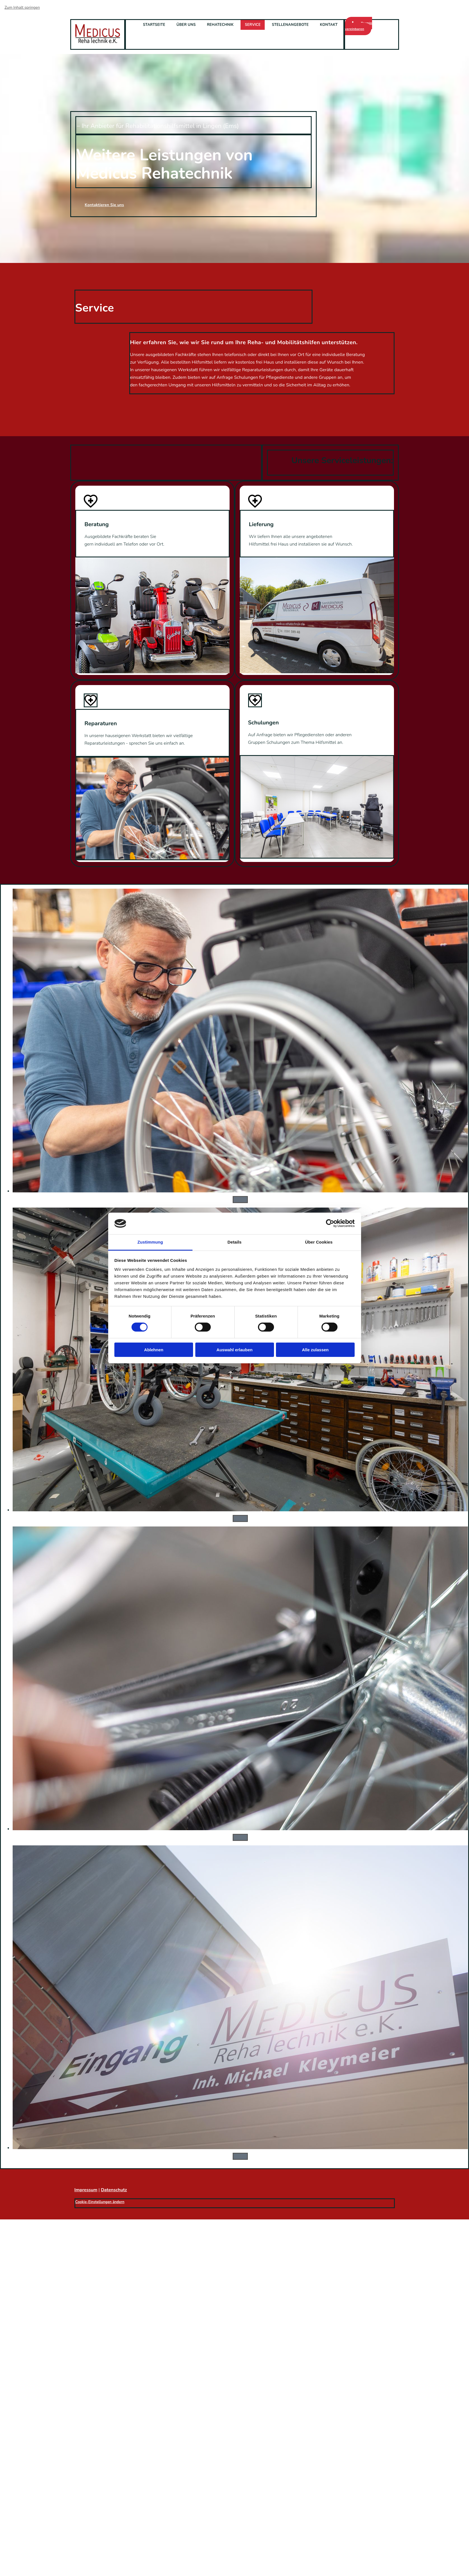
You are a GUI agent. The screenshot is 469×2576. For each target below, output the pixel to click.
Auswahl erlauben (234, 1349)
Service (252, 24)
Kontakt (328, 24)
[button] (358, 26)
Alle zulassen (315, 1349)
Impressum (86, 2190)
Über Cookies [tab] (319, 1242)
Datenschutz (114, 2190)
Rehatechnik (220, 24)
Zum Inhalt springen (22, 7)
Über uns (186, 24)
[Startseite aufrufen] (97, 41)
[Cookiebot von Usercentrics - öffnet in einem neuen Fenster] (330, 1223)
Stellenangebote (290, 24)
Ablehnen (153, 1349)
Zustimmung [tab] (150, 1242)
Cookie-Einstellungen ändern (99, 2202)
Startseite (154, 24)
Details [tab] (235, 1242)
